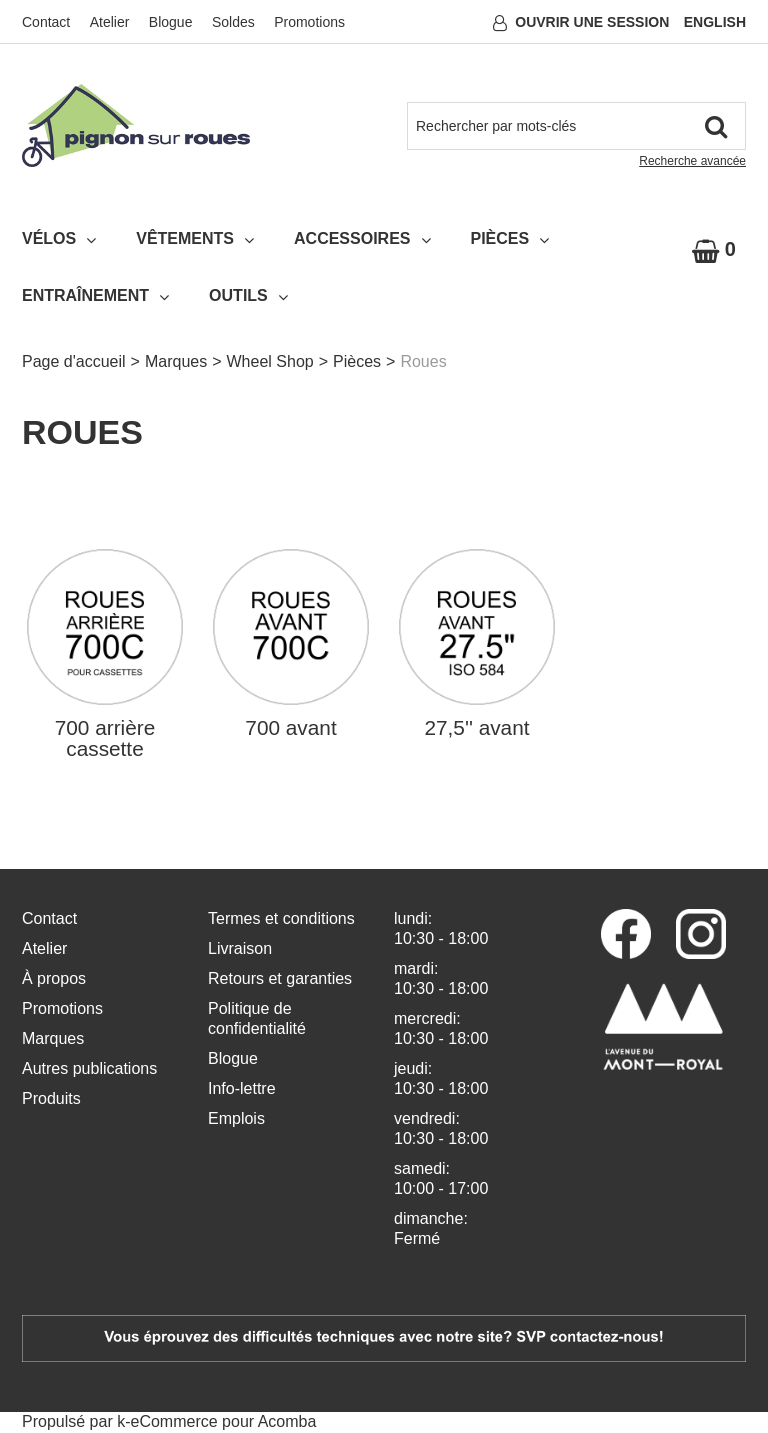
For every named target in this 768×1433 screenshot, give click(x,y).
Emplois (236, 1118)
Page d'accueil (74, 361)
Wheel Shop (270, 361)
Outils (248, 296)
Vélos (59, 239)
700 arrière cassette (105, 739)
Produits (51, 1098)
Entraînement (95, 296)
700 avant (290, 728)
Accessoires (362, 239)
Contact (46, 22)
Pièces (510, 239)
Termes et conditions (281, 918)
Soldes (233, 22)
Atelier (110, 22)
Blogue (171, 22)
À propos (54, 978)
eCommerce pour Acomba (224, 1421)
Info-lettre (242, 1088)
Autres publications (89, 1068)
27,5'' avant (476, 728)
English (715, 22)
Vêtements (195, 239)
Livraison (240, 948)
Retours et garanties (280, 978)
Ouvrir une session (592, 22)
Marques (176, 361)
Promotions (309, 22)
